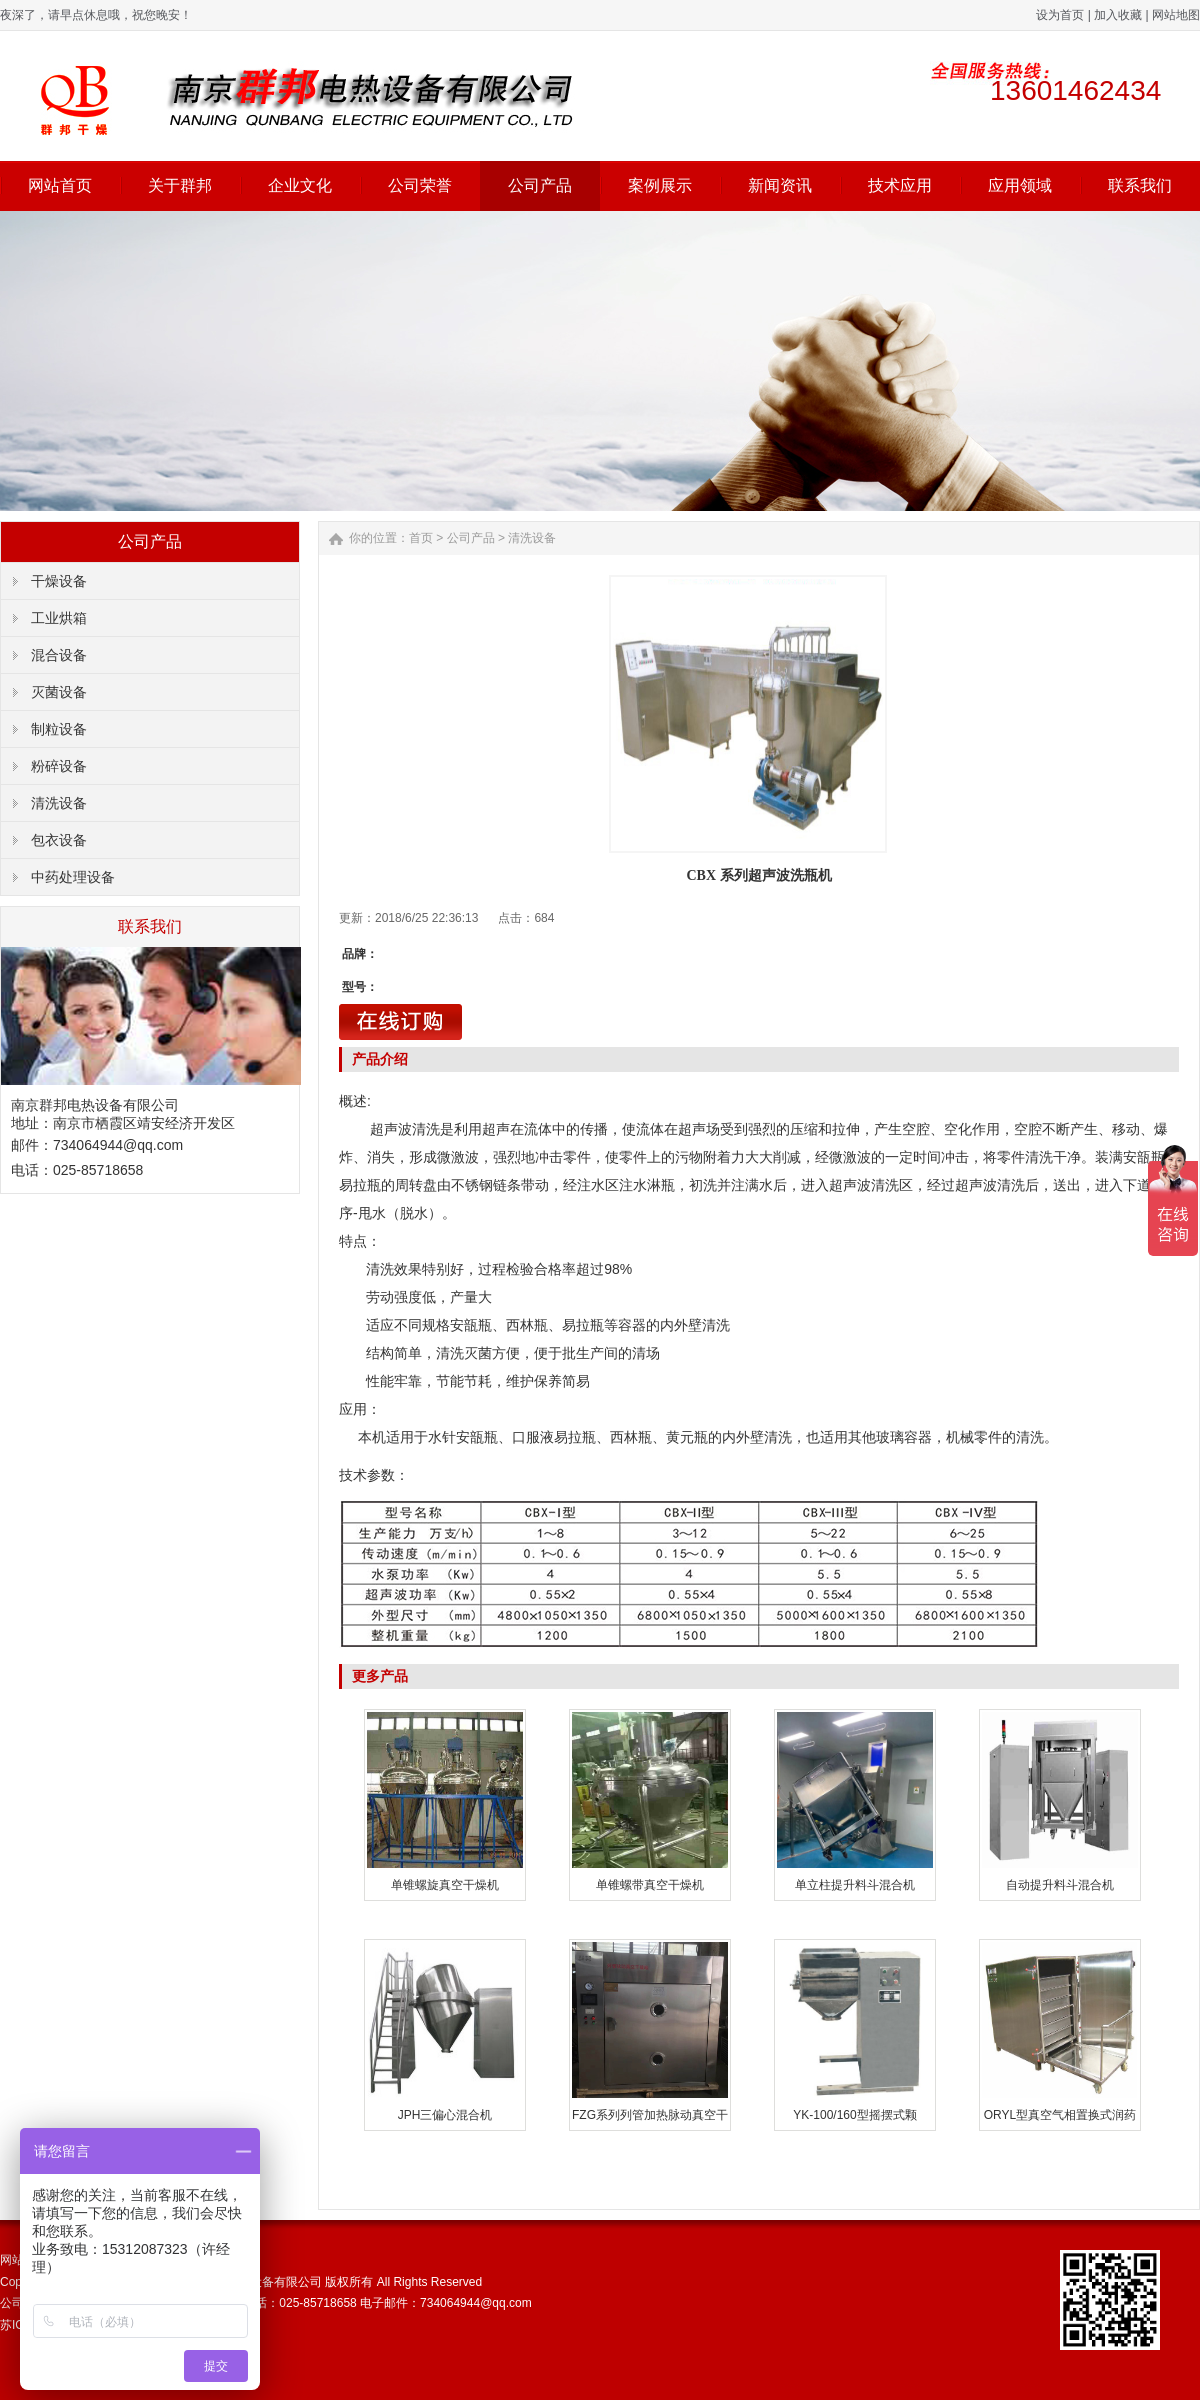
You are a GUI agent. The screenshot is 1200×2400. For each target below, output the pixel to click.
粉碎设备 (59, 766)
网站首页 (60, 185)
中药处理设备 (73, 877)
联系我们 (1140, 185)
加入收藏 (1118, 15)
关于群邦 (180, 185)
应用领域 (1020, 185)
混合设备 (59, 655)
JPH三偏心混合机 (445, 2115)
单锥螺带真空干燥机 (650, 1885)
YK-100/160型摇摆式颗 (854, 2115)
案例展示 (660, 185)
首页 (421, 538)
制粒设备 (59, 729)
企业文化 (300, 185)
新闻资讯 (780, 185)
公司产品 (540, 185)
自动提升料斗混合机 (1060, 1885)
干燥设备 (59, 581)
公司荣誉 (420, 185)
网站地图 (1176, 15)
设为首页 (1060, 15)
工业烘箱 (59, 618)
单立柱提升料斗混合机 (855, 1885)
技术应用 (900, 185)
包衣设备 (59, 840)
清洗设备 (59, 803)
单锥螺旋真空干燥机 (445, 1885)
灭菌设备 (59, 692)
